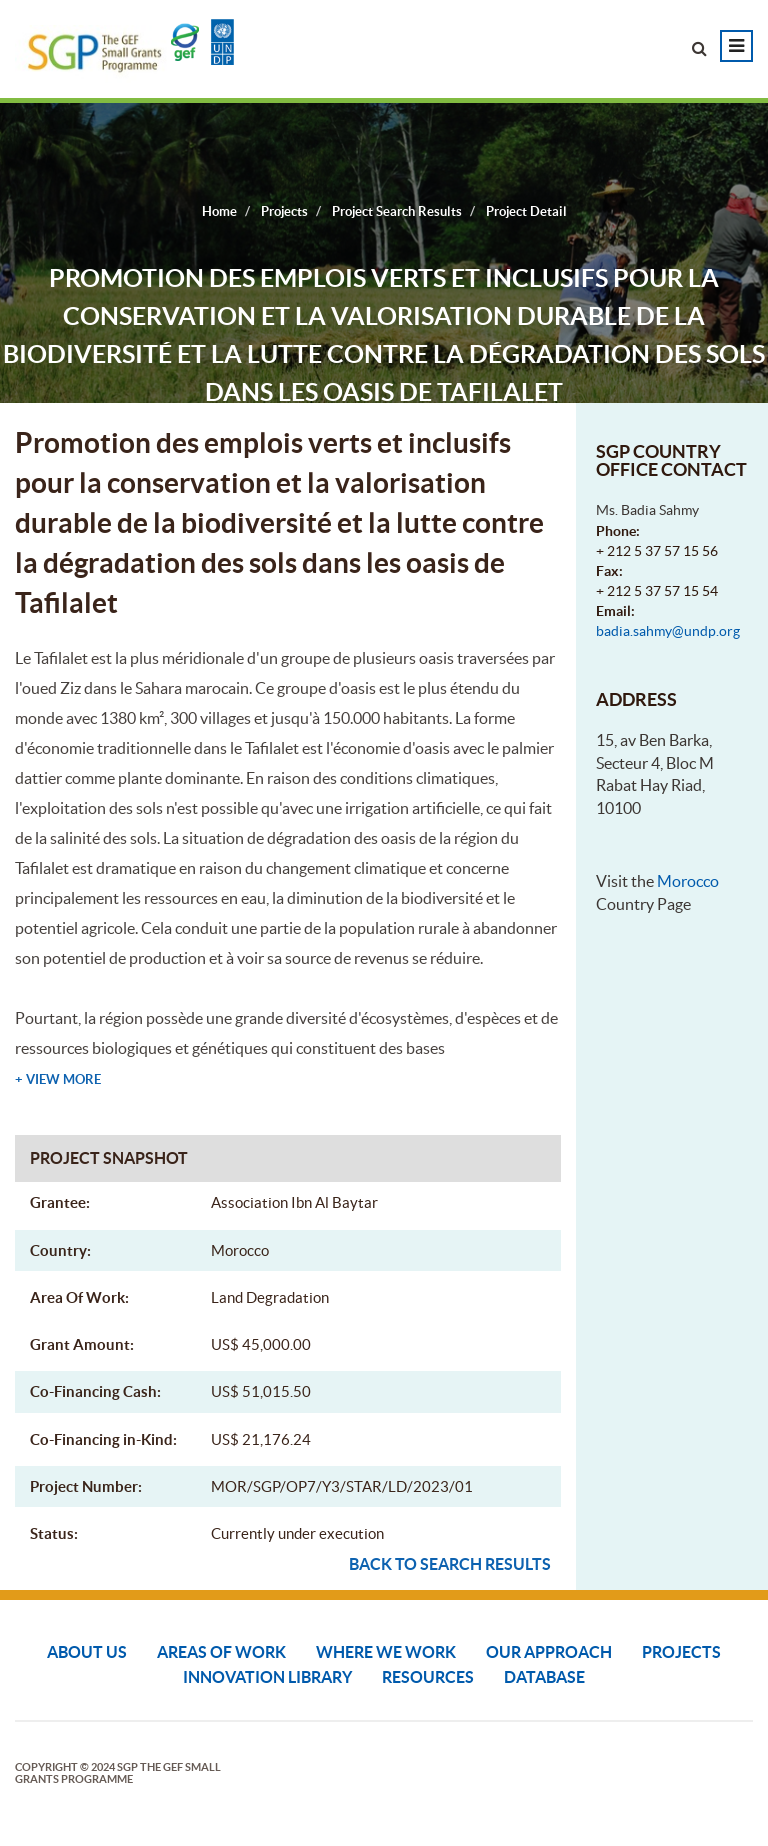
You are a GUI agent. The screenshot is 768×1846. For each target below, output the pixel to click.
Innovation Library (267, 1677)
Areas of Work (221, 1652)
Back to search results (450, 1564)
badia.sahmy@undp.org (668, 631)
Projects (681, 1652)
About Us (87, 1652)
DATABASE (544, 1677)
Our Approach (549, 1652)
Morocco (688, 881)
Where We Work (386, 1652)
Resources (428, 1677)
